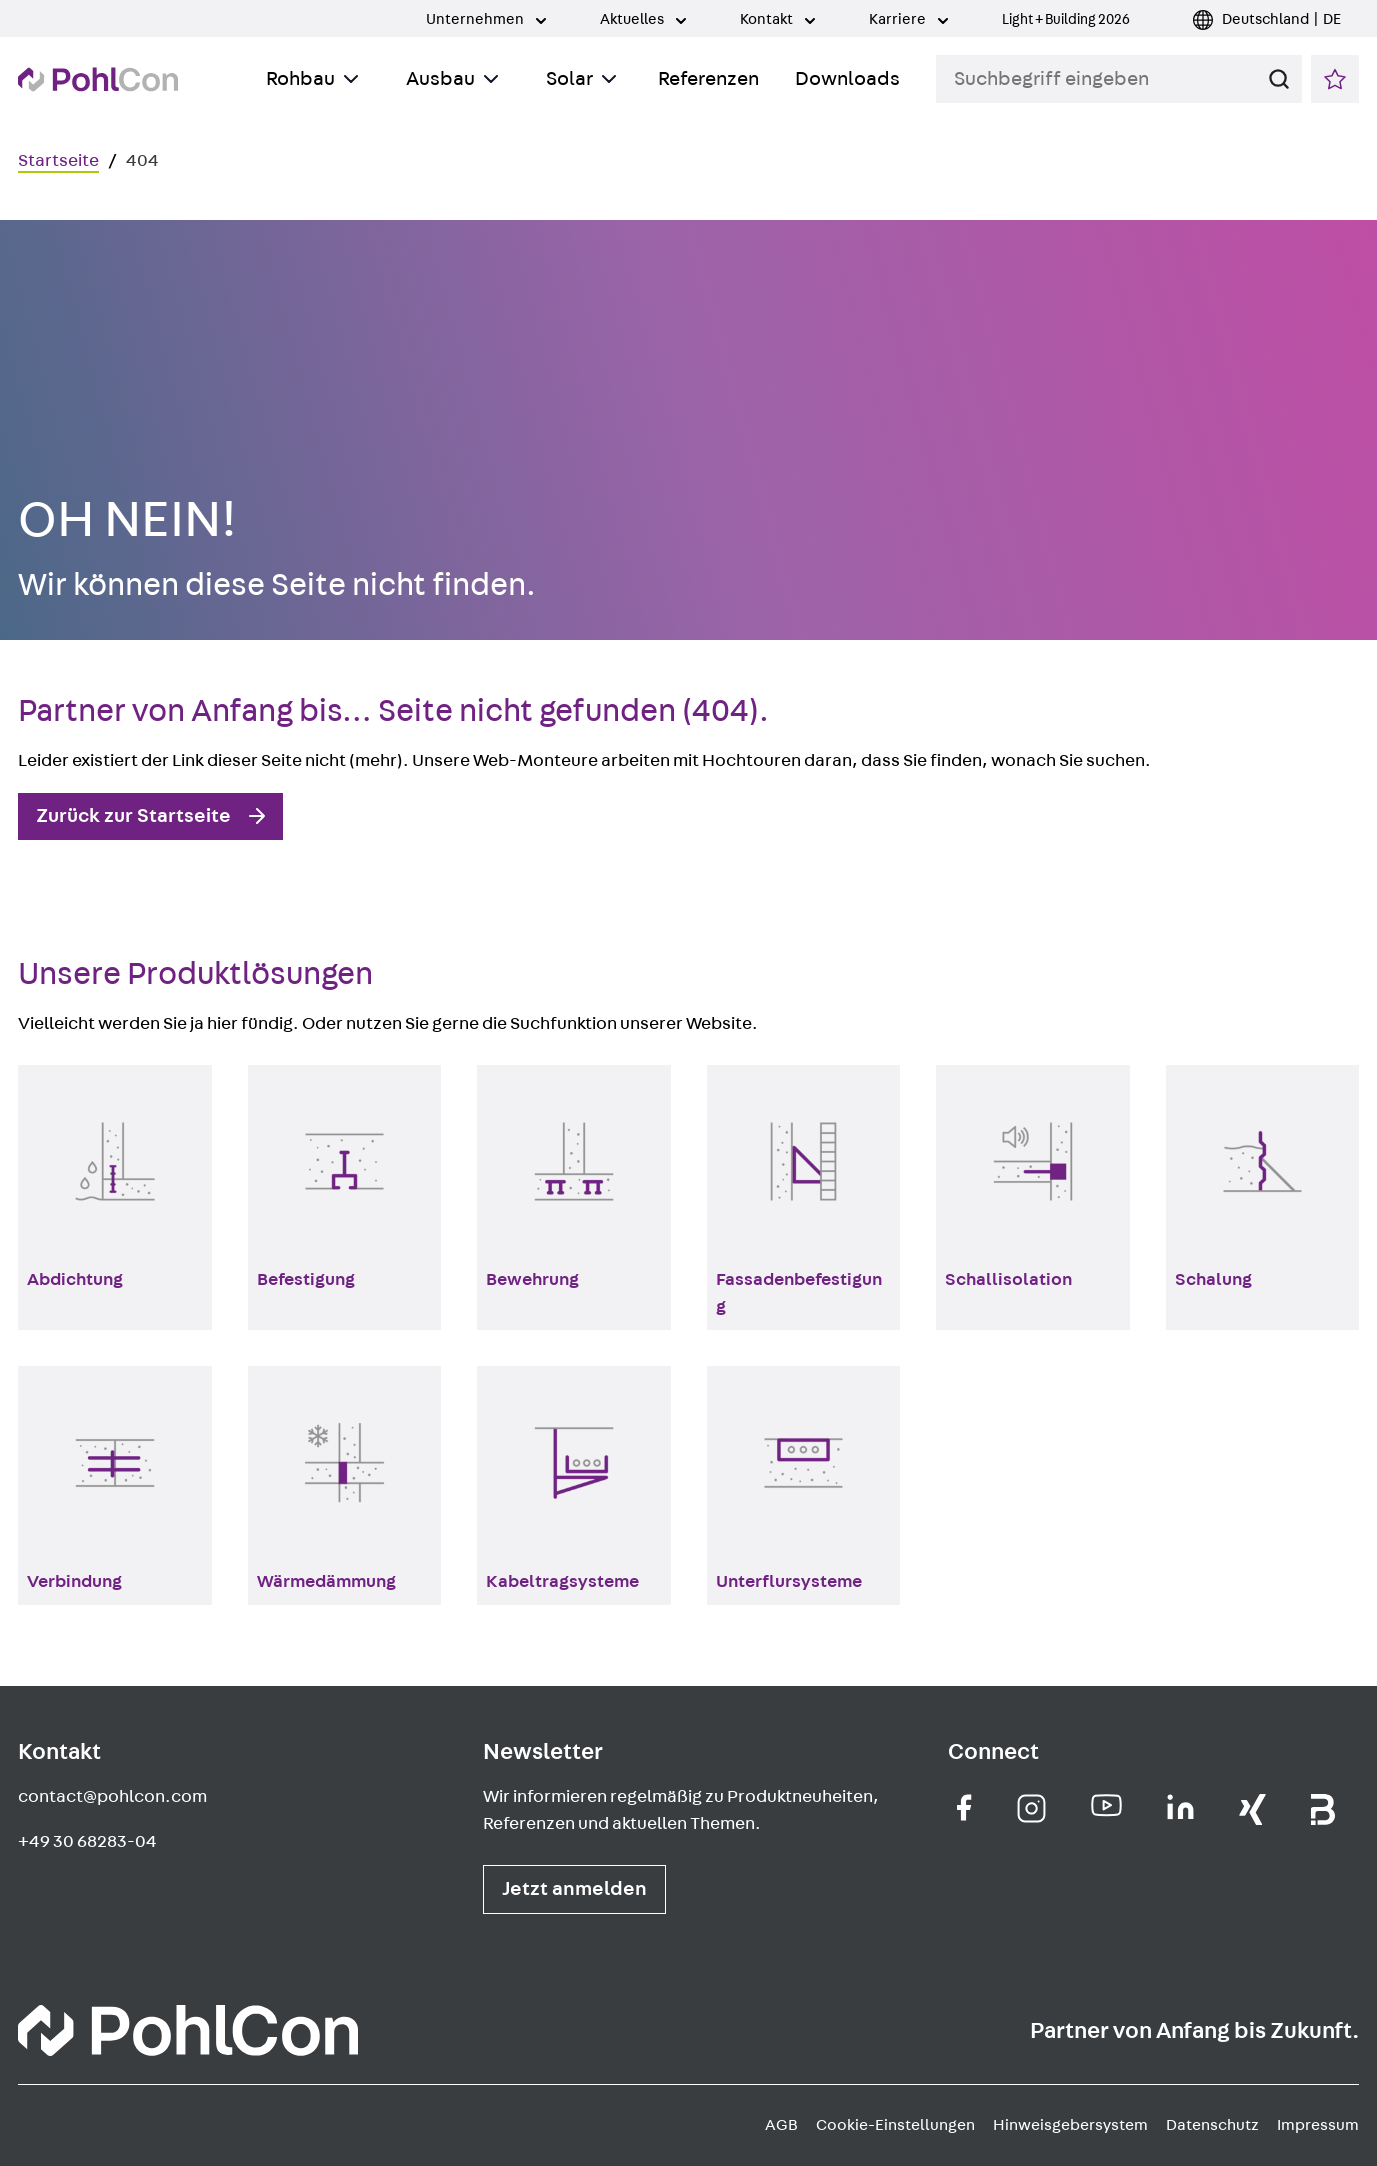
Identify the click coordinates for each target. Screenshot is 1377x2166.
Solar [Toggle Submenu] (581, 79)
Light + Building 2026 (1066, 19)
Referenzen (708, 79)
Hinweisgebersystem (1070, 2125)
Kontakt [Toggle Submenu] (777, 19)
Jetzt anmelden (574, 1889)
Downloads (847, 79)
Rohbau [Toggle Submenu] (312, 79)
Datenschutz (1212, 2125)
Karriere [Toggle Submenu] (908, 19)
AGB (781, 2125)
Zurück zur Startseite (133, 816)
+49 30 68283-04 (87, 1842)
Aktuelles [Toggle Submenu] (643, 19)
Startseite (58, 161)
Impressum (1318, 2125)
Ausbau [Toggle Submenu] (452, 79)
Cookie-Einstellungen (895, 2125)
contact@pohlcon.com (112, 1797)
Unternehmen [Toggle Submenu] (486, 19)
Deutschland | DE (1281, 19)
